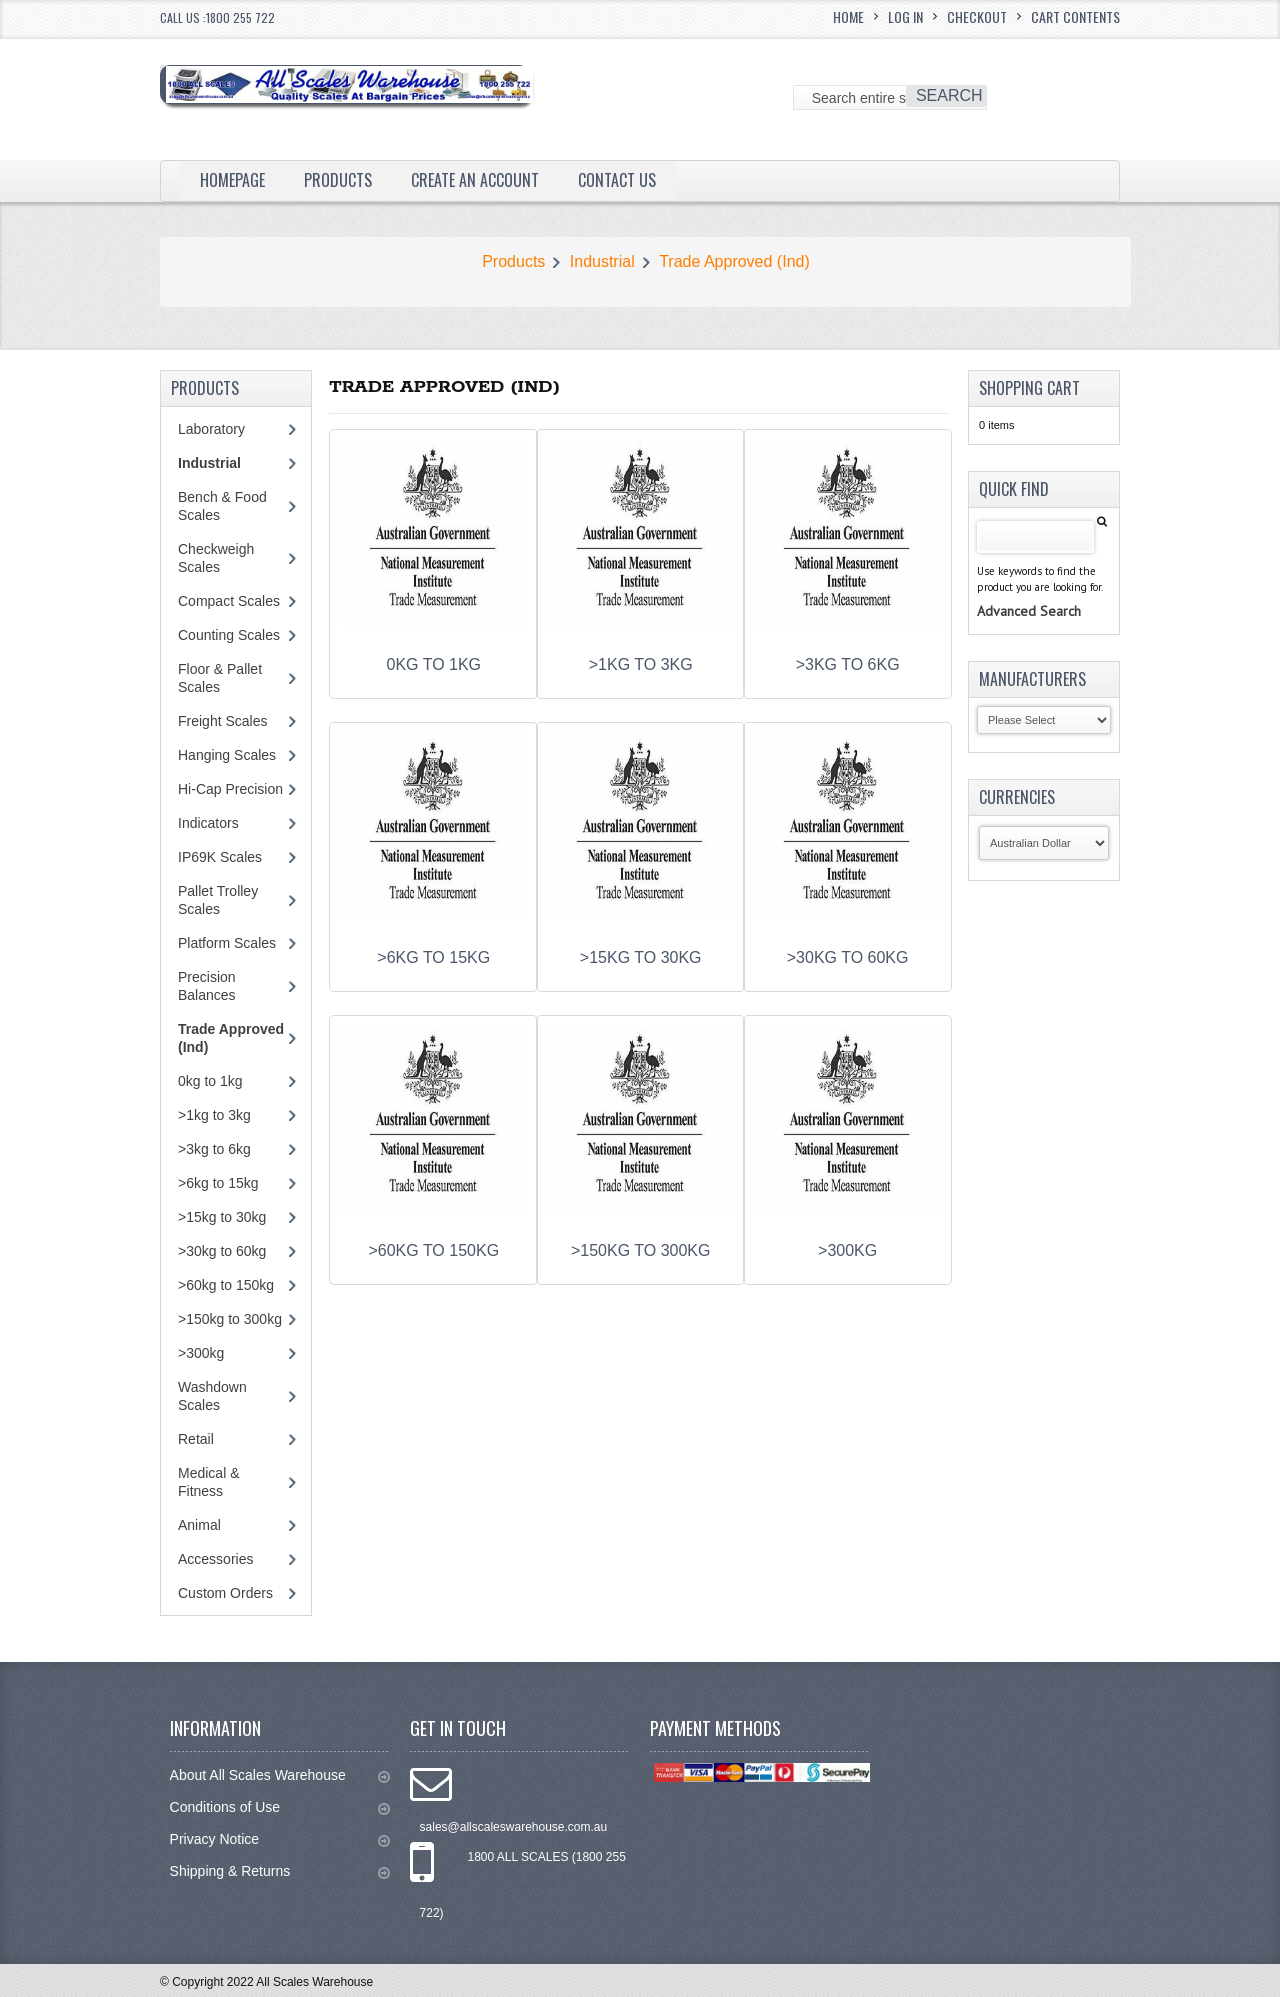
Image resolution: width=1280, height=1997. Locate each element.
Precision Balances (207, 986)
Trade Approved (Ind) (734, 261)
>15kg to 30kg (222, 1217)
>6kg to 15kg (218, 1183)
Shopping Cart (1029, 388)
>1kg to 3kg (214, 1115)
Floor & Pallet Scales (220, 678)
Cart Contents (1075, 16)
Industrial (602, 261)
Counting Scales (229, 635)
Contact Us (617, 180)
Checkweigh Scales (216, 558)
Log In (905, 16)
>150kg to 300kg (230, 1319)
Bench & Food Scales (222, 506)
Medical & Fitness (208, 1482)
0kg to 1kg (210, 1081)
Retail (196, 1439)
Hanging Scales (227, 755)
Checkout (977, 16)
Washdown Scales (212, 1396)
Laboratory (211, 429)
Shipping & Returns (280, 1871)
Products (338, 180)
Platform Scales (227, 943)
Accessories (215, 1559)
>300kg (201, 1353)
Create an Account (475, 180)
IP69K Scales (220, 857)
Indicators (208, 823)
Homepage (232, 180)
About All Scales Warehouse (280, 1775)
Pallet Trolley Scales (218, 900)
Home (848, 16)
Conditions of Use (280, 1807)
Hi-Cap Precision (230, 789)
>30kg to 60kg (222, 1251)
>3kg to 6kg (214, 1149)
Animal (199, 1525)
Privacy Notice (280, 1839)
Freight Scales (222, 721)
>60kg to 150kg (226, 1285)
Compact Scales (229, 601)
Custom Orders (225, 1593)
